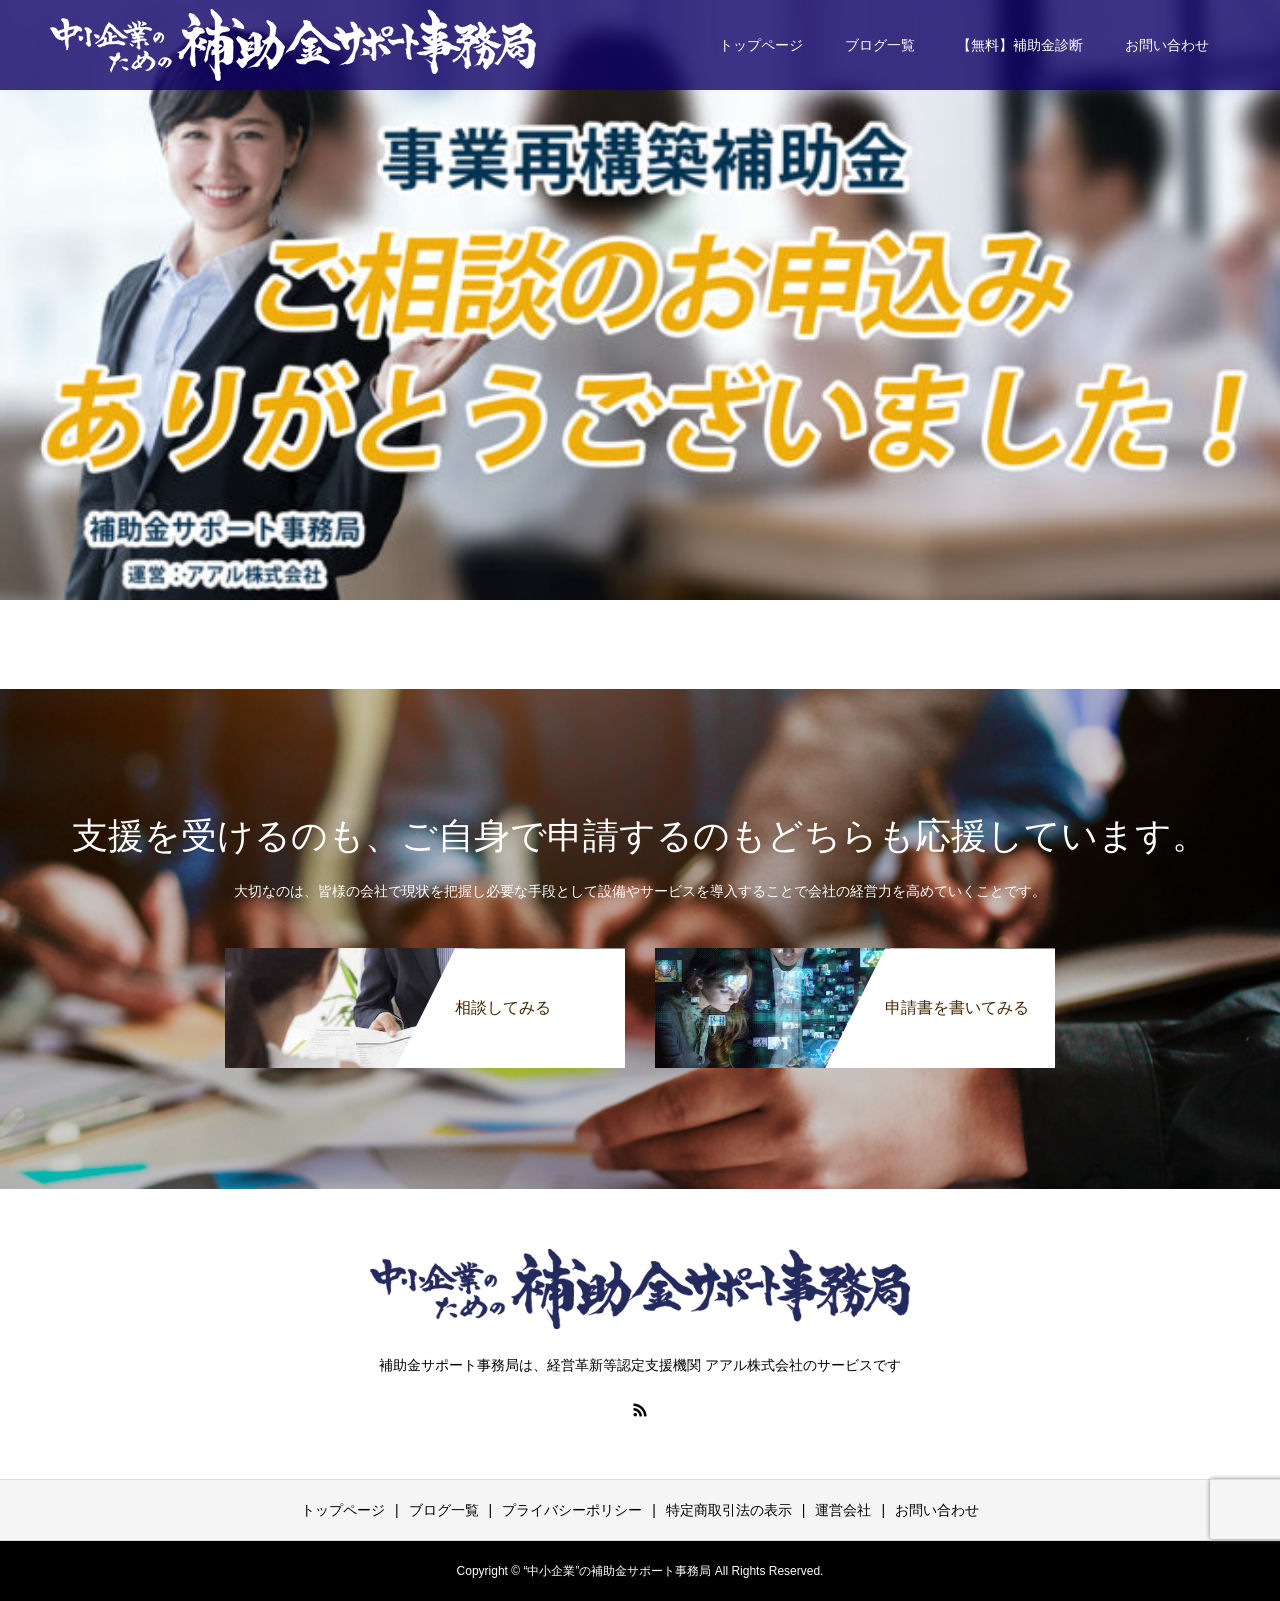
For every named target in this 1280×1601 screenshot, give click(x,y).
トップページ (761, 45)
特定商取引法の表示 (729, 1510)
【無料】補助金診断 (1020, 45)
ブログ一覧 (880, 45)
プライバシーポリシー (572, 1510)
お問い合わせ (1167, 45)
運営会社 (843, 1510)
